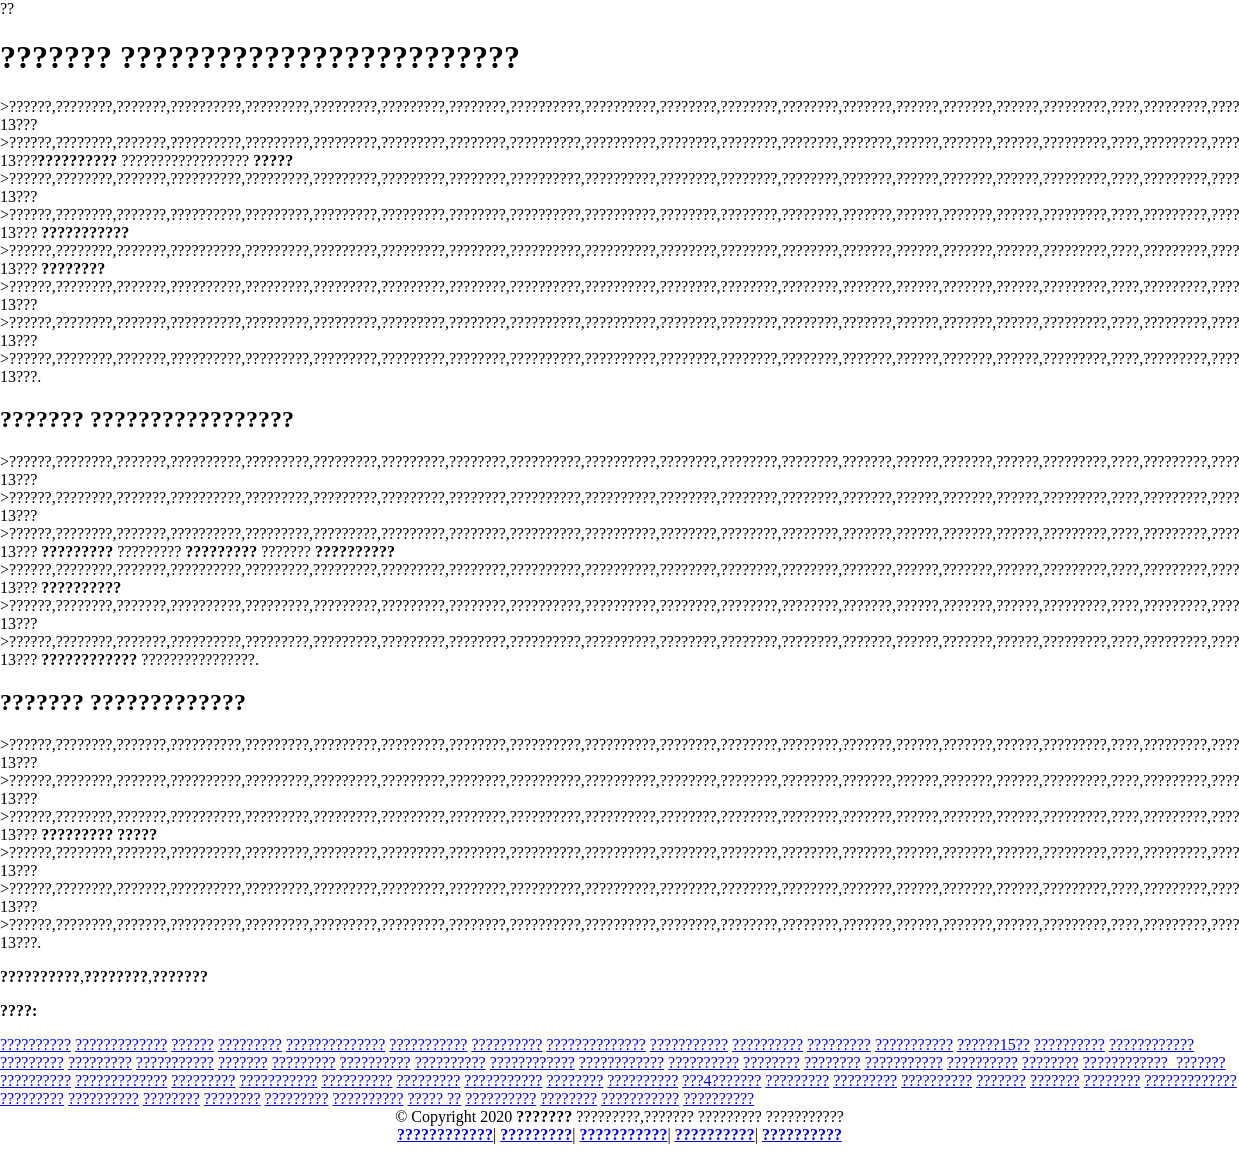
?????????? (35, 1044)
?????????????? (335, 1044)
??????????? (428, 1044)
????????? (250, 1044)
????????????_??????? (1154, 1062)
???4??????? (721, 1080)
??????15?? (993, 1044)
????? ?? (435, 1098)
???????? (771, 1062)
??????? (243, 1062)
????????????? (121, 1044)
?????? (192, 1044)
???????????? (1151, 1044)
